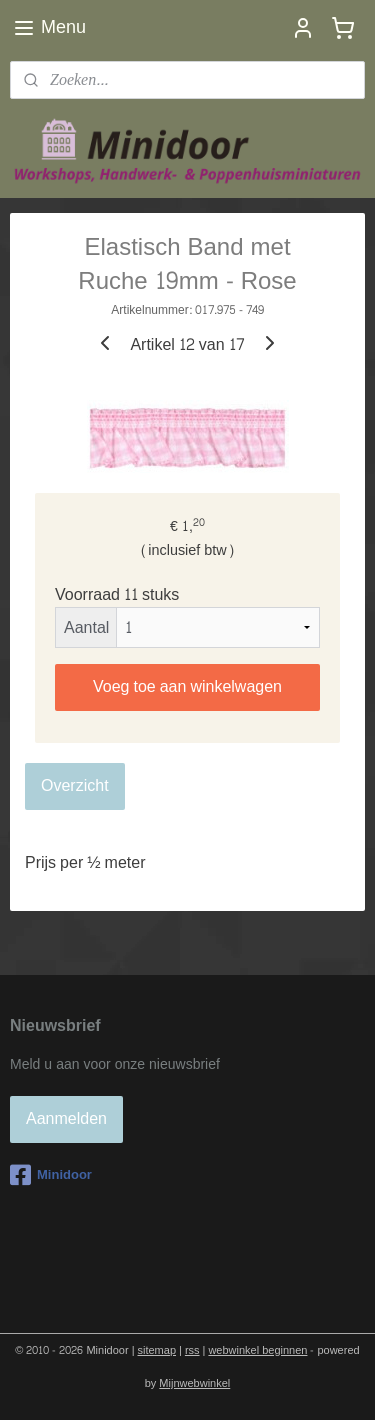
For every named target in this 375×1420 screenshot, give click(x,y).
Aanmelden (66, 1118)
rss (192, 1350)
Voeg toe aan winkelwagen (187, 686)
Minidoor (51, 1175)
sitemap (157, 1350)
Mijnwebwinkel (194, 1383)
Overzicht (75, 785)
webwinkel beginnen (257, 1350)
